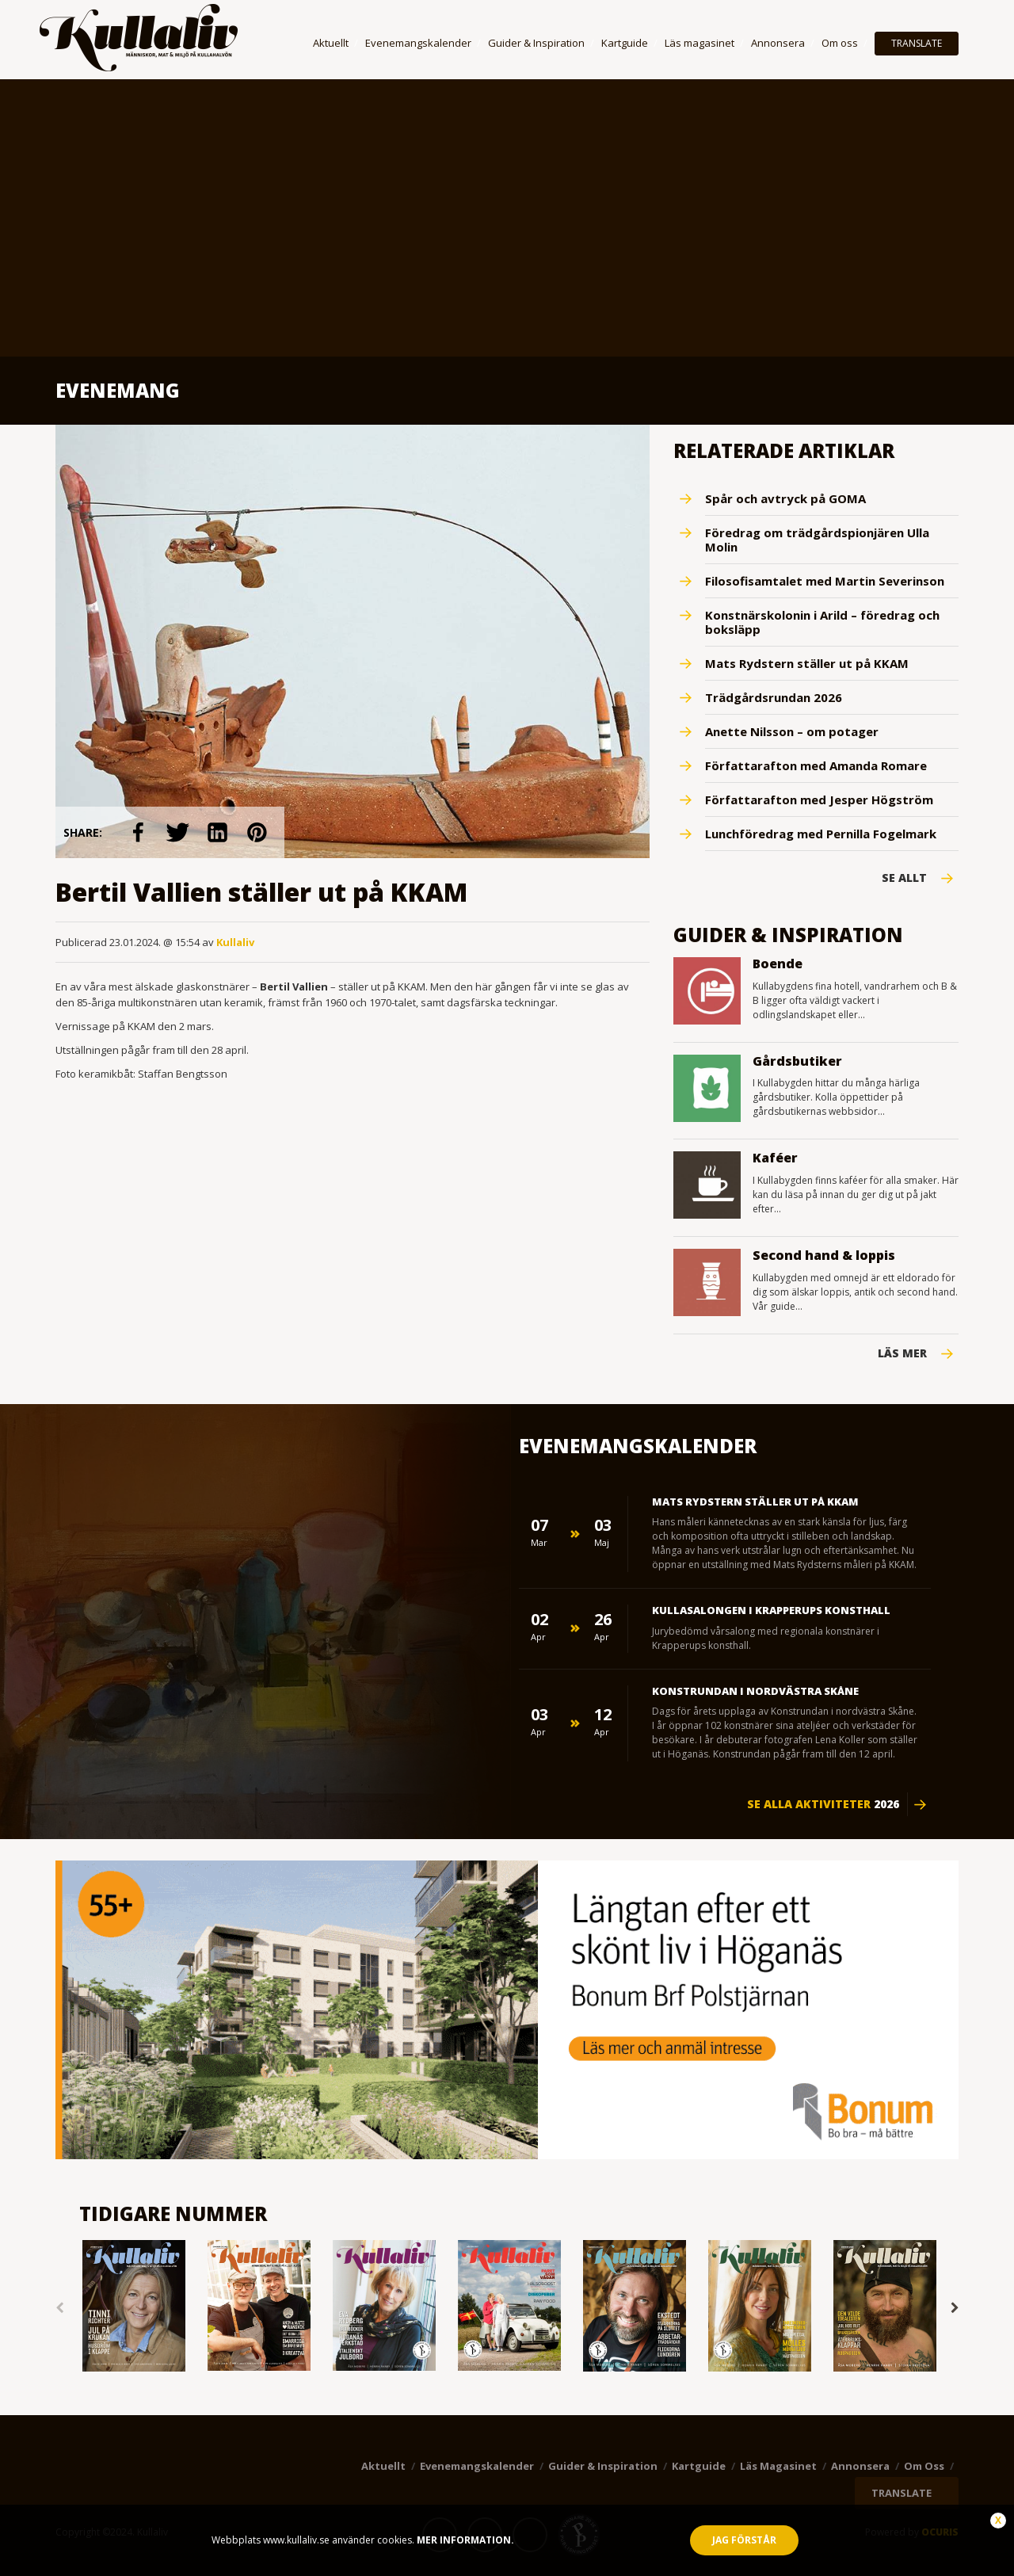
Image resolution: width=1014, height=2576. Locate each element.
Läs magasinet (699, 43)
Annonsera (778, 43)
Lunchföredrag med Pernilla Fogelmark (820, 833)
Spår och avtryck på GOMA (785, 498)
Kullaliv (235, 942)
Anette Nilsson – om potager (792, 731)
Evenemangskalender (418, 43)
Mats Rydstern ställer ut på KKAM (807, 663)
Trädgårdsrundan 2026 (773, 697)
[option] (133, 2307)
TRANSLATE (916, 43)
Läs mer (902, 1353)
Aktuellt (331, 43)
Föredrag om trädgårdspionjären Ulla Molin (817, 540)
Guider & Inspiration (536, 43)
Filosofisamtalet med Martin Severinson (824, 581)
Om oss (839, 43)
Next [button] (955, 2308)
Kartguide (624, 43)
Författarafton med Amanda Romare (816, 765)
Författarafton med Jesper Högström (819, 799)
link (138, 832)
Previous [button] (59, 2308)
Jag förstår (744, 2540)
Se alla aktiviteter (823, 1804)
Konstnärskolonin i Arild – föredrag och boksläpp (822, 622)
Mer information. (464, 2540)
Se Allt (904, 878)
